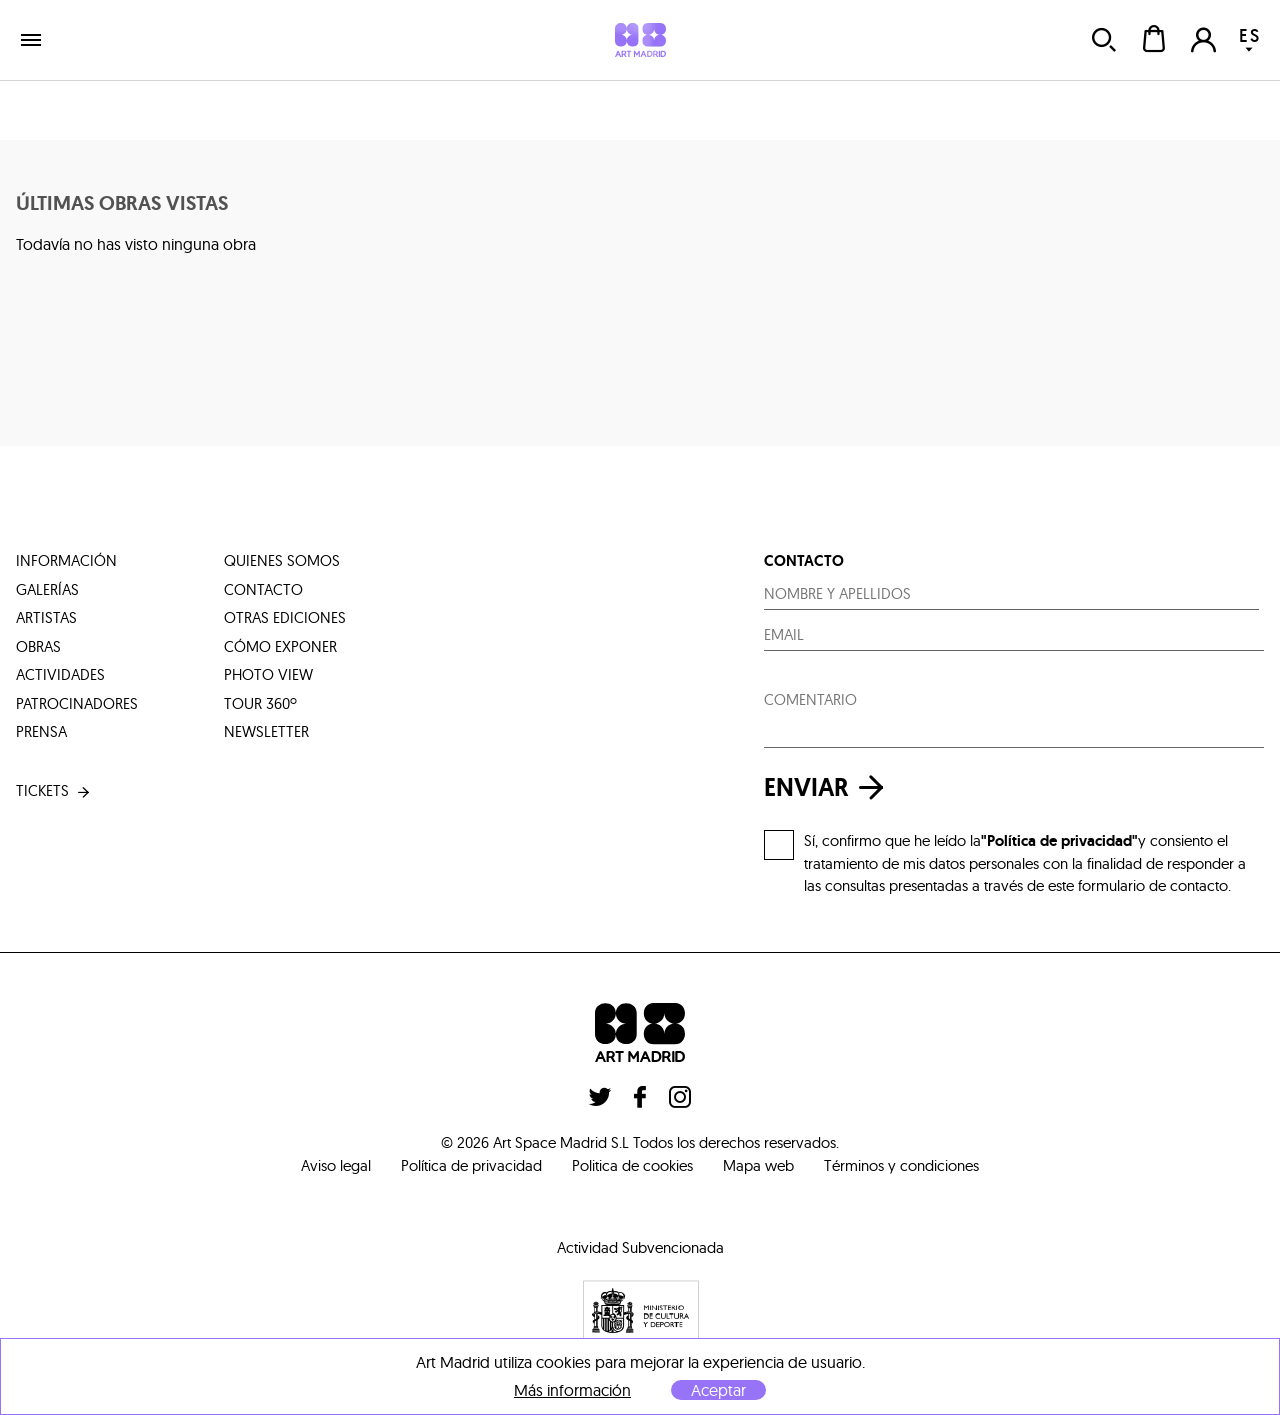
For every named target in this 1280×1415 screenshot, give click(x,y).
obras (38, 646)
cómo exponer (280, 646)
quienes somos (282, 560)
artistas (46, 617)
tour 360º (260, 703)
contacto (263, 589)
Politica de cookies (632, 1165)
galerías (47, 589)
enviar (829, 787)
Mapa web (758, 1165)
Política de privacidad (471, 1165)
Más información (572, 1390)
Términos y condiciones (901, 1165)
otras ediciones (285, 617)
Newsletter (266, 731)
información (66, 560)
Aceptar (718, 1390)
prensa (41, 731)
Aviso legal (336, 1165)
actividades (60, 674)
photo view (268, 674)
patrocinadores (77, 703)
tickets (54, 791)
